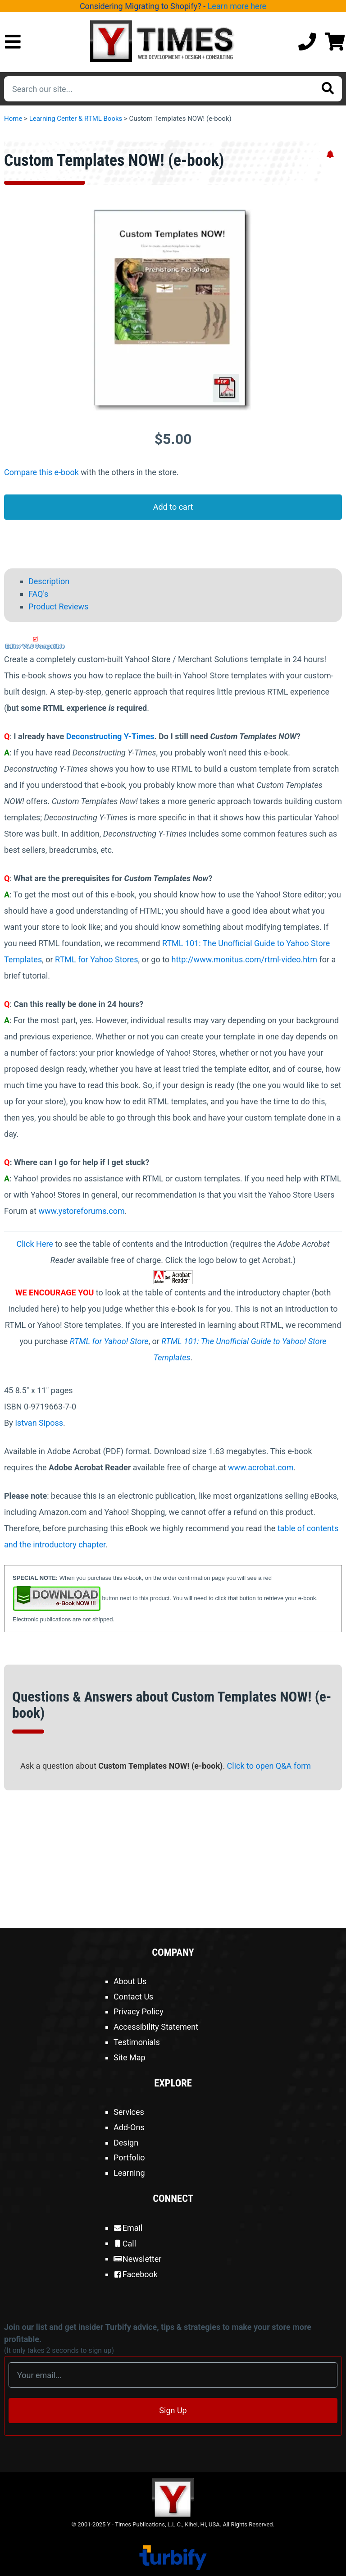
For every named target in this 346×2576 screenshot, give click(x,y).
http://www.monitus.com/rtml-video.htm (244, 959)
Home (13, 118)
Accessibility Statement (156, 2027)
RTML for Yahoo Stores (96, 959)
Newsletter (137, 2259)
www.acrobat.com (261, 1467)
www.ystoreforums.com (81, 1211)
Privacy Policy (139, 2011)
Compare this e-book (41, 472)
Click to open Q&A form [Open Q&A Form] (269, 1766)
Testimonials (137, 2042)
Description (48, 581)
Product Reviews (58, 606)
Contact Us (133, 1996)
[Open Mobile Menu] (13, 42)
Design (126, 2142)
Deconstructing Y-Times (110, 736)
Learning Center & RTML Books (76, 118)
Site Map (130, 2057)
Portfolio (129, 2157)
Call (125, 2243)
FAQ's (38, 593)
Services (129, 2112)
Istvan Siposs (39, 1423)
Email (128, 2228)
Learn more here (237, 6)
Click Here (35, 1244)
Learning (129, 2173)
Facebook (136, 2274)
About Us (130, 1981)
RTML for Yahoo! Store (109, 1341)
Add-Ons (129, 2127)
